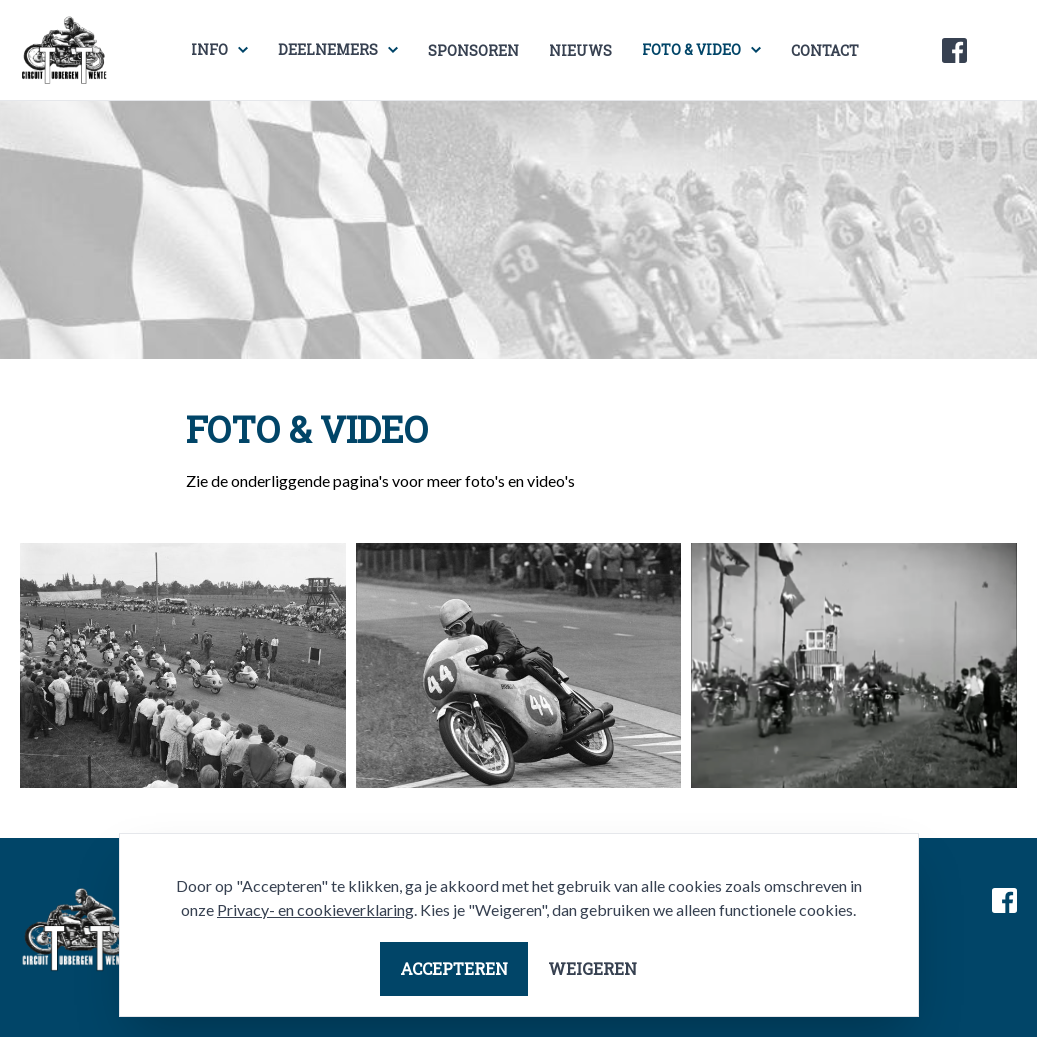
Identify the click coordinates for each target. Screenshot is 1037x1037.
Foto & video (691, 49)
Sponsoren (473, 50)
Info (209, 49)
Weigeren (592, 968)
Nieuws (580, 50)
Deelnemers (328, 49)
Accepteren (454, 968)
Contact (825, 50)
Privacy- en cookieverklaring (315, 909)
